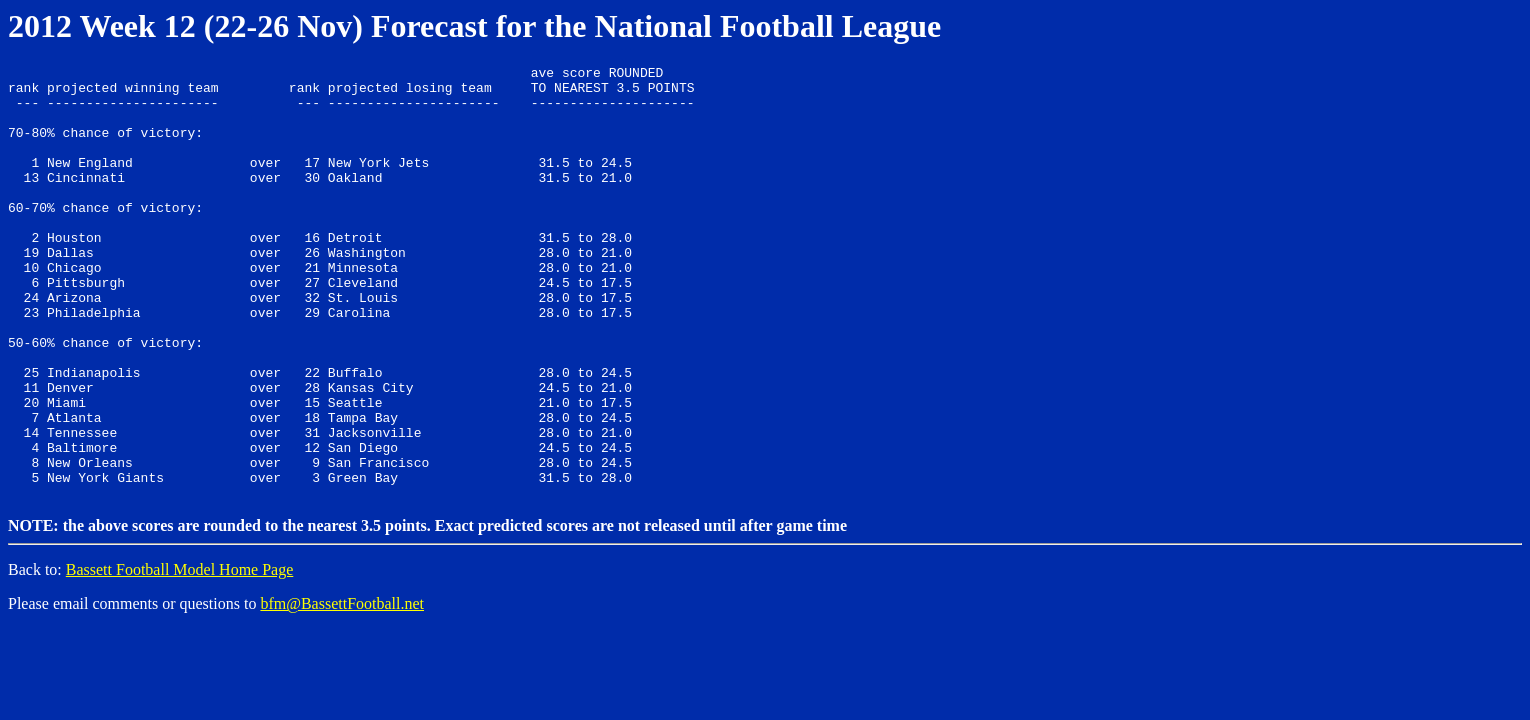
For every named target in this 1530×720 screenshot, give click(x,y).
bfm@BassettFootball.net (342, 687)
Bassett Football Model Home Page (180, 653)
